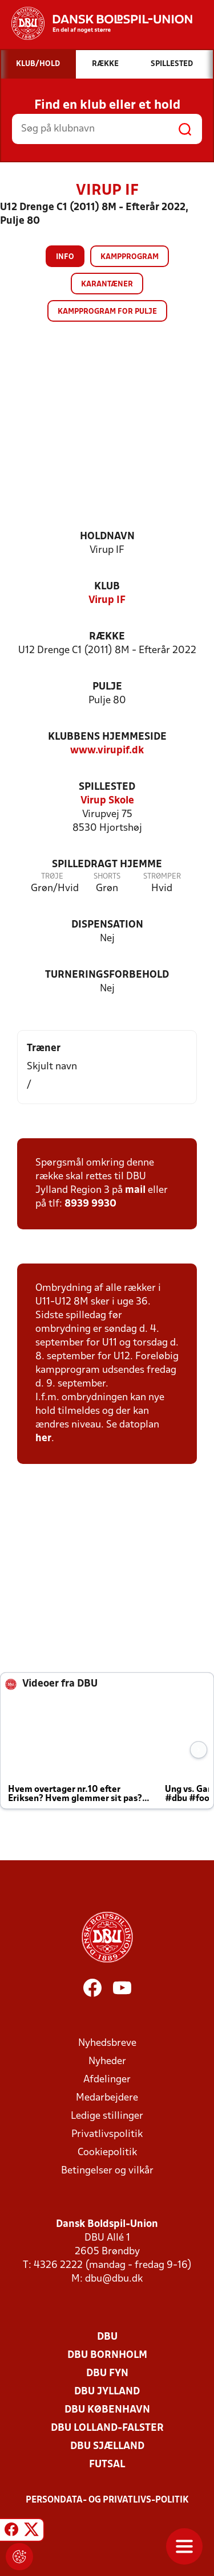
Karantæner (107, 284)
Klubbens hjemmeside (107, 737)
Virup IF (107, 600)
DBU (107, 2337)
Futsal (107, 2465)
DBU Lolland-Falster (107, 2428)
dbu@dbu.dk (114, 2279)
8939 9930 (90, 1204)
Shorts (107, 876)
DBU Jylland (107, 2392)
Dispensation (107, 925)
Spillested (107, 787)
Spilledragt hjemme (107, 864)
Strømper (162, 876)
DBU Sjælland (107, 2446)
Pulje (107, 687)
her (43, 1438)
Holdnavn (107, 537)
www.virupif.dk (107, 751)
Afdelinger (107, 2080)
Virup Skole (107, 801)
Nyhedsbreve (107, 2043)
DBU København (107, 2410)
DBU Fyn (107, 2373)
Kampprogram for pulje (107, 311)
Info (65, 257)
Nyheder (107, 2061)
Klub (107, 587)
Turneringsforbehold (107, 975)
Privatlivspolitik (107, 2134)
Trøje (52, 876)
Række (107, 637)
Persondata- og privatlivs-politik (107, 2500)
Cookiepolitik (107, 2152)
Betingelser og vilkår (107, 2171)
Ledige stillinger (107, 2116)
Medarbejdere (107, 2098)
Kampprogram (129, 257)
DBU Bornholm (107, 2355)
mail (135, 1190)
